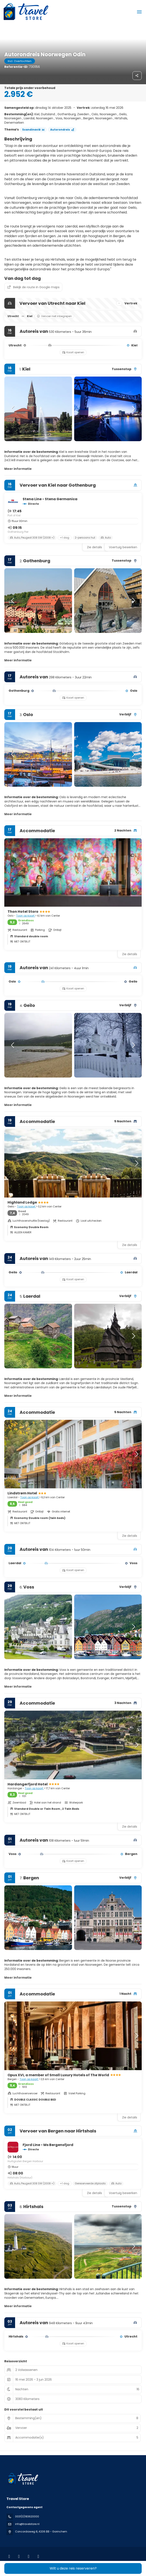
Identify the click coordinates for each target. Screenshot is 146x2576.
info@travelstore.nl (27, 2524)
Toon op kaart (25, 915)
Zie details (94, 547)
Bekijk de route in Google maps (33, 287)
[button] (13, 409)
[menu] (139, 11)
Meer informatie (18, 469)
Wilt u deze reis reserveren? (73, 2568)
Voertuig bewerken (123, 547)
